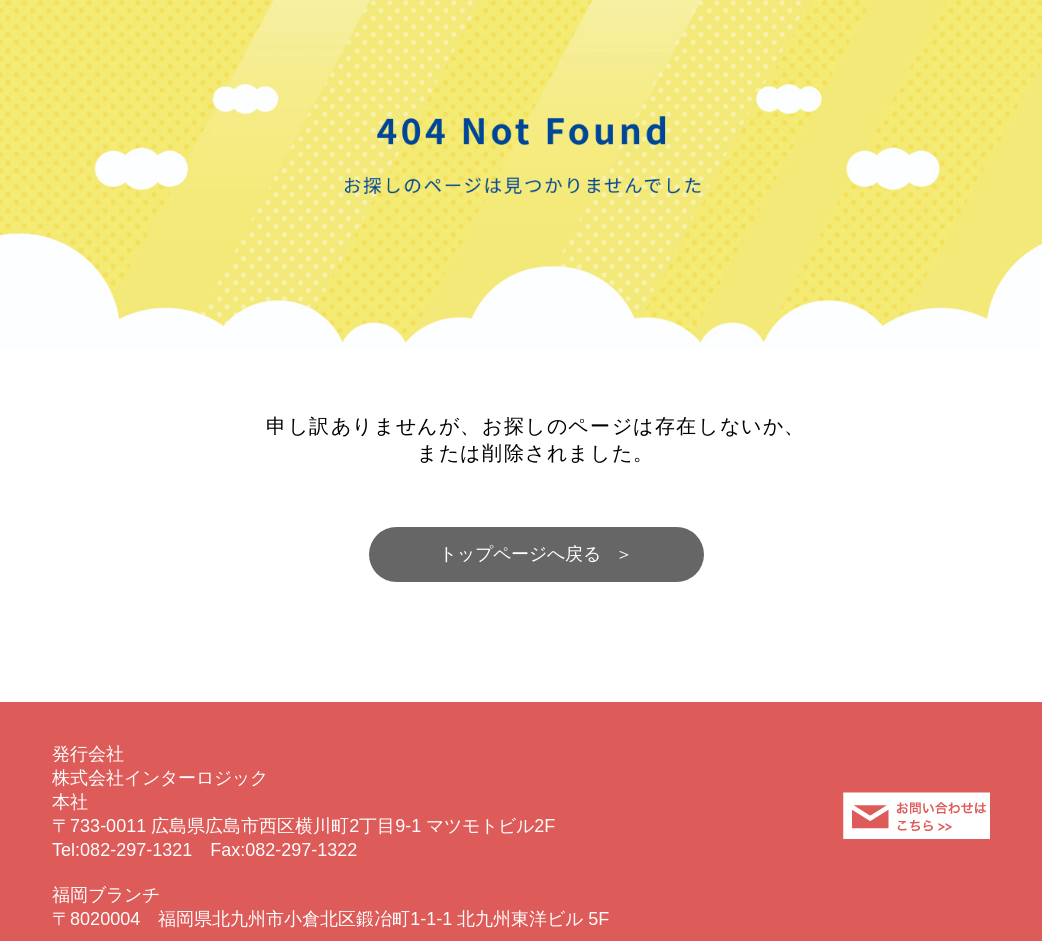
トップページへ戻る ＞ (536, 554)
